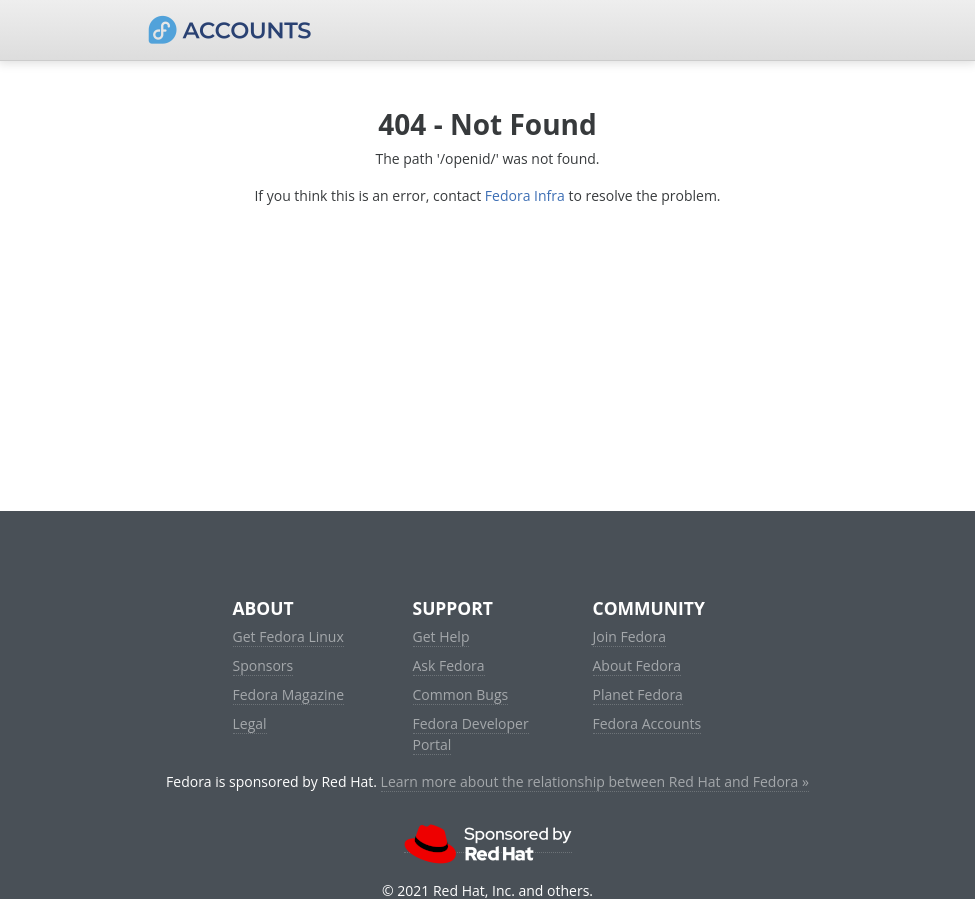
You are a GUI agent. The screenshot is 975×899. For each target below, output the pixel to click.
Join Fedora (630, 636)
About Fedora (637, 665)
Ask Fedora (449, 665)
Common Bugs (461, 694)
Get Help (441, 636)
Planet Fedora (638, 694)
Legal (250, 723)
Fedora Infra (525, 195)
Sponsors (263, 665)
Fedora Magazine (289, 694)
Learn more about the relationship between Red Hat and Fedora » (595, 781)
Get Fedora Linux (288, 636)
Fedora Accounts (647, 723)
